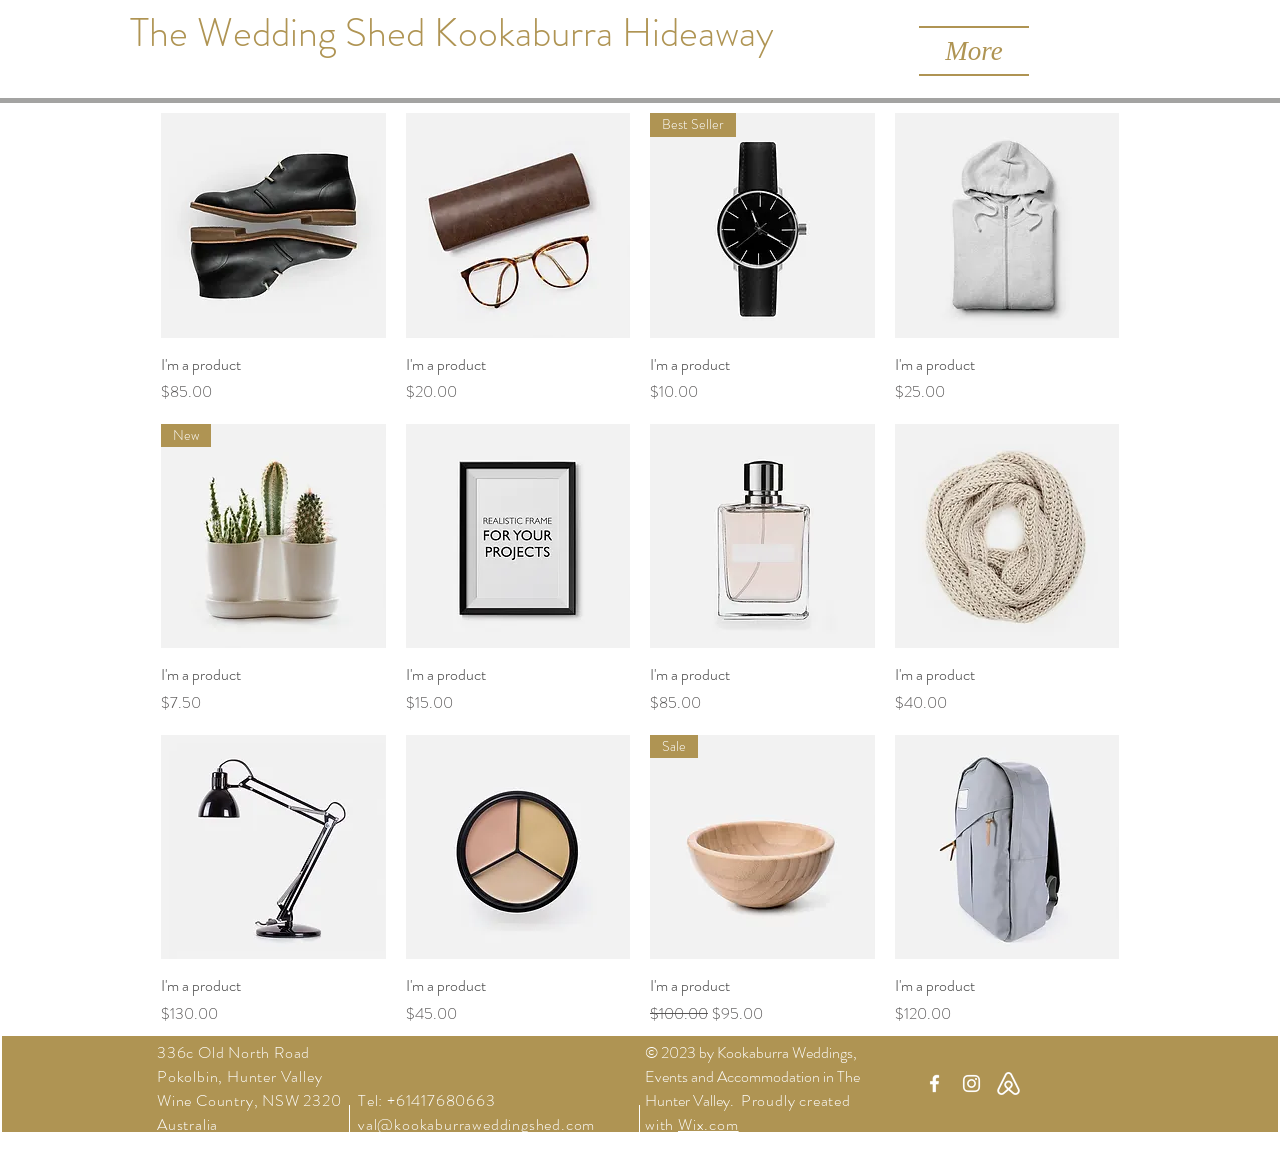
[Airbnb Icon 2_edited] (1008, 1083)
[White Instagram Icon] (971, 1083)
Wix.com (708, 1124)
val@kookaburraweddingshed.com (476, 1124)
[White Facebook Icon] (934, 1083)
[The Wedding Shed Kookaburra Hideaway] (452, 32)
